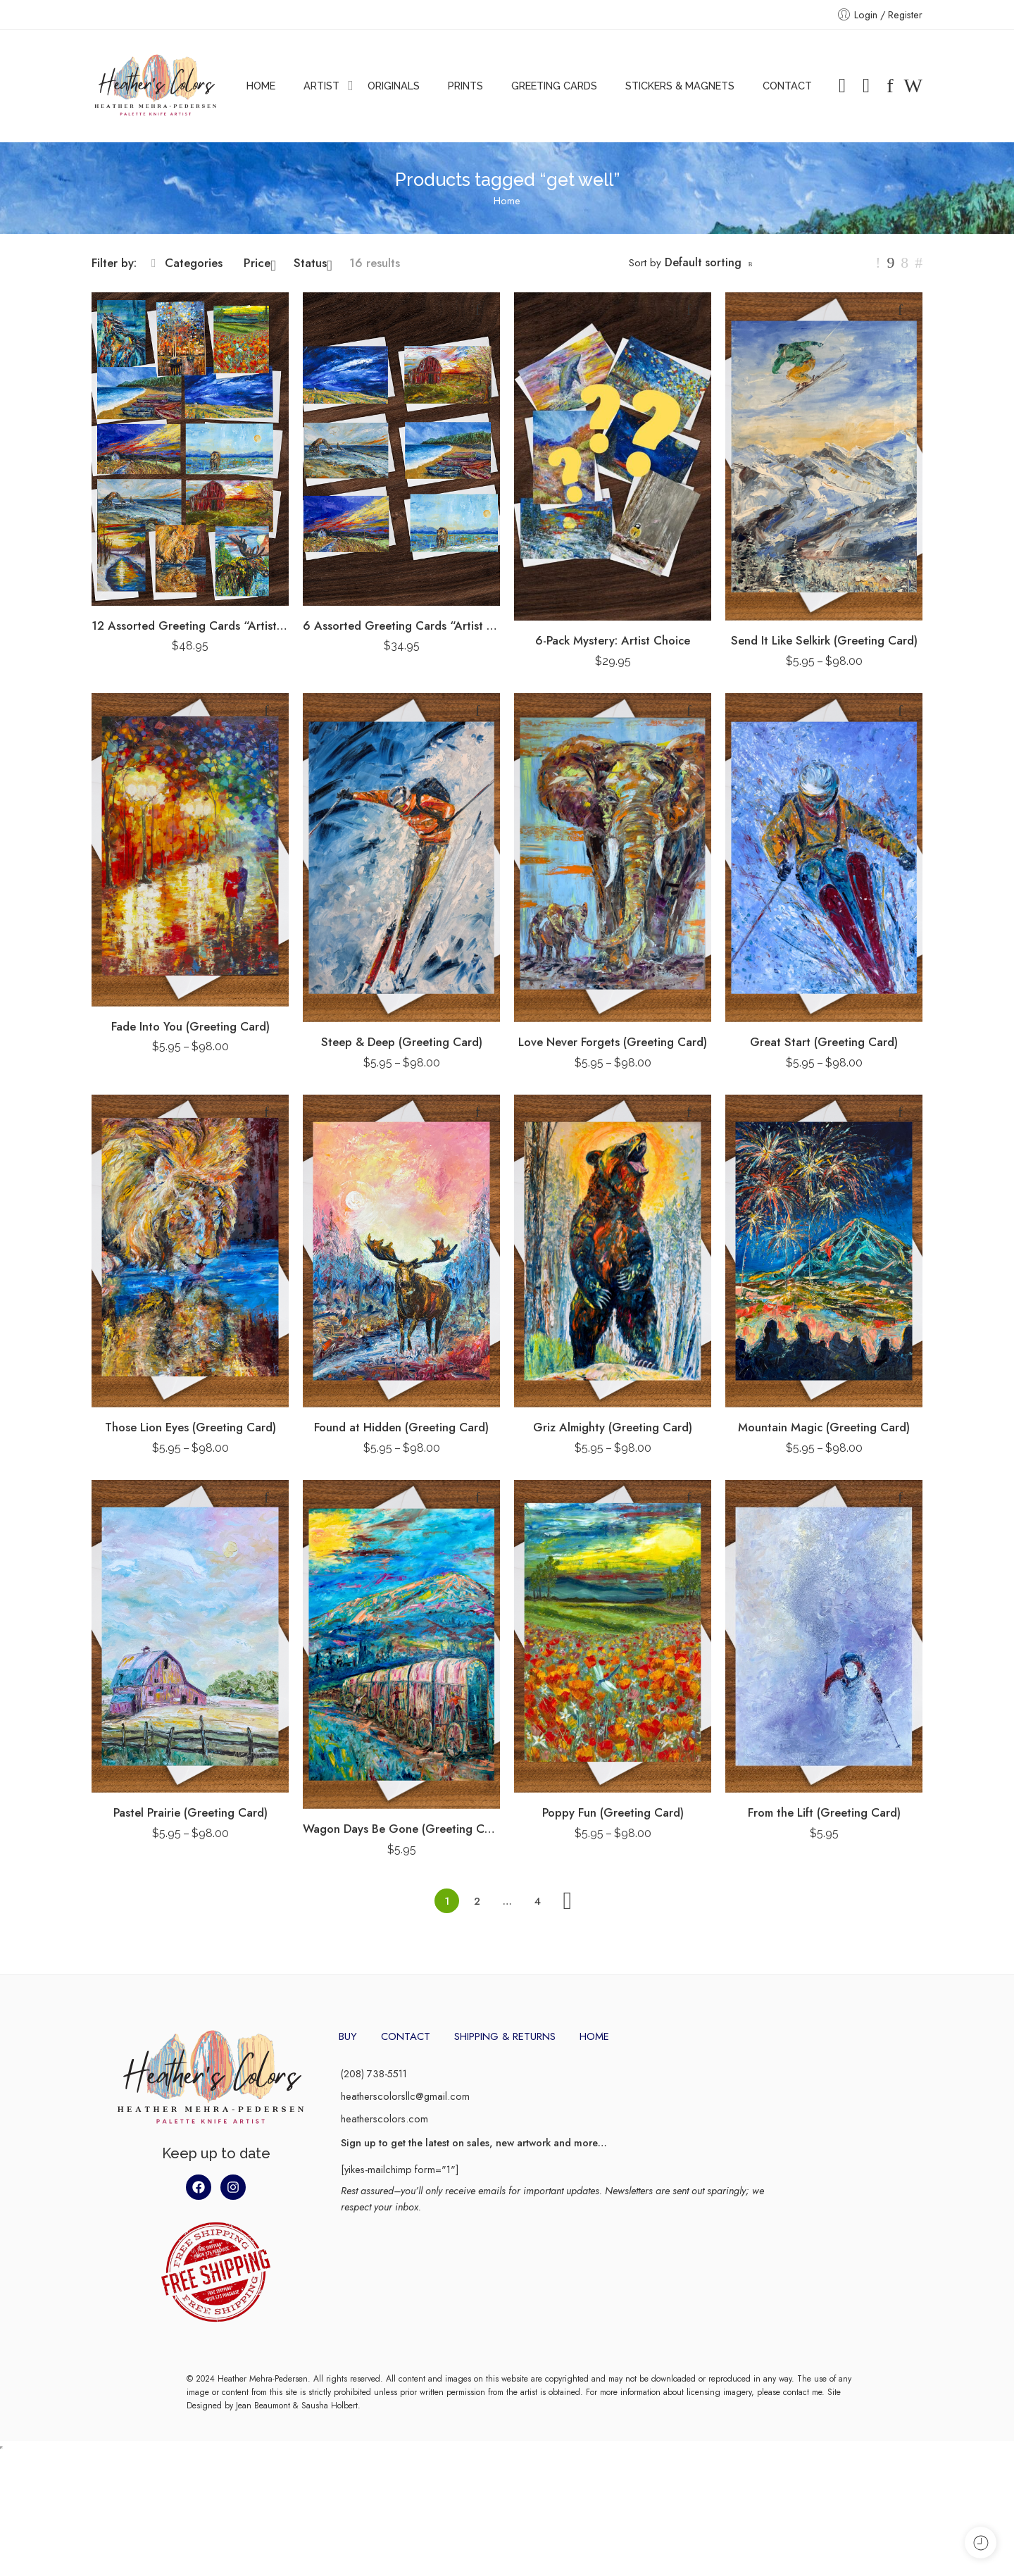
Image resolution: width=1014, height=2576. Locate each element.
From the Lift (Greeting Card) (824, 1812)
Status (313, 262)
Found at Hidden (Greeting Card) (401, 1427)
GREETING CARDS (554, 86)
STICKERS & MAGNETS (679, 86)
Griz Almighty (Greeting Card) (612, 1427)
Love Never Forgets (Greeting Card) (612, 1041)
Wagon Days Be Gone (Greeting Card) (401, 1828)
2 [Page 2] (477, 1900)
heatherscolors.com (384, 2118)
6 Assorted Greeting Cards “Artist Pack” (401, 625)
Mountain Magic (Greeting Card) (824, 1427)
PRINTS (465, 86)
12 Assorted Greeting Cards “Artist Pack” (190, 625)
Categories (187, 262)
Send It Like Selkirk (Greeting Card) (824, 640)
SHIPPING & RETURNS (505, 2036)
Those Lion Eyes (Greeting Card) (190, 1427)
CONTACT (787, 86)
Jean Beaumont (263, 2530)
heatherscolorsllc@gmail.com (405, 2096)
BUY (348, 2036)
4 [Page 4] (537, 1900)
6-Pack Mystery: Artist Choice (612, 640)
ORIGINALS (394, 86)
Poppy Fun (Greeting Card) (613, 1812)
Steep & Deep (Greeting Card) (401, 1041)
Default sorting (703, 262)
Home (507, 200)
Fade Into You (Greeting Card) (190, 1026)
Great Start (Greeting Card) (824, 1041)
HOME (260, 86)
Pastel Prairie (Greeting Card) (190, 1812)
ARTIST (321, 86)
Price (260, 262)
